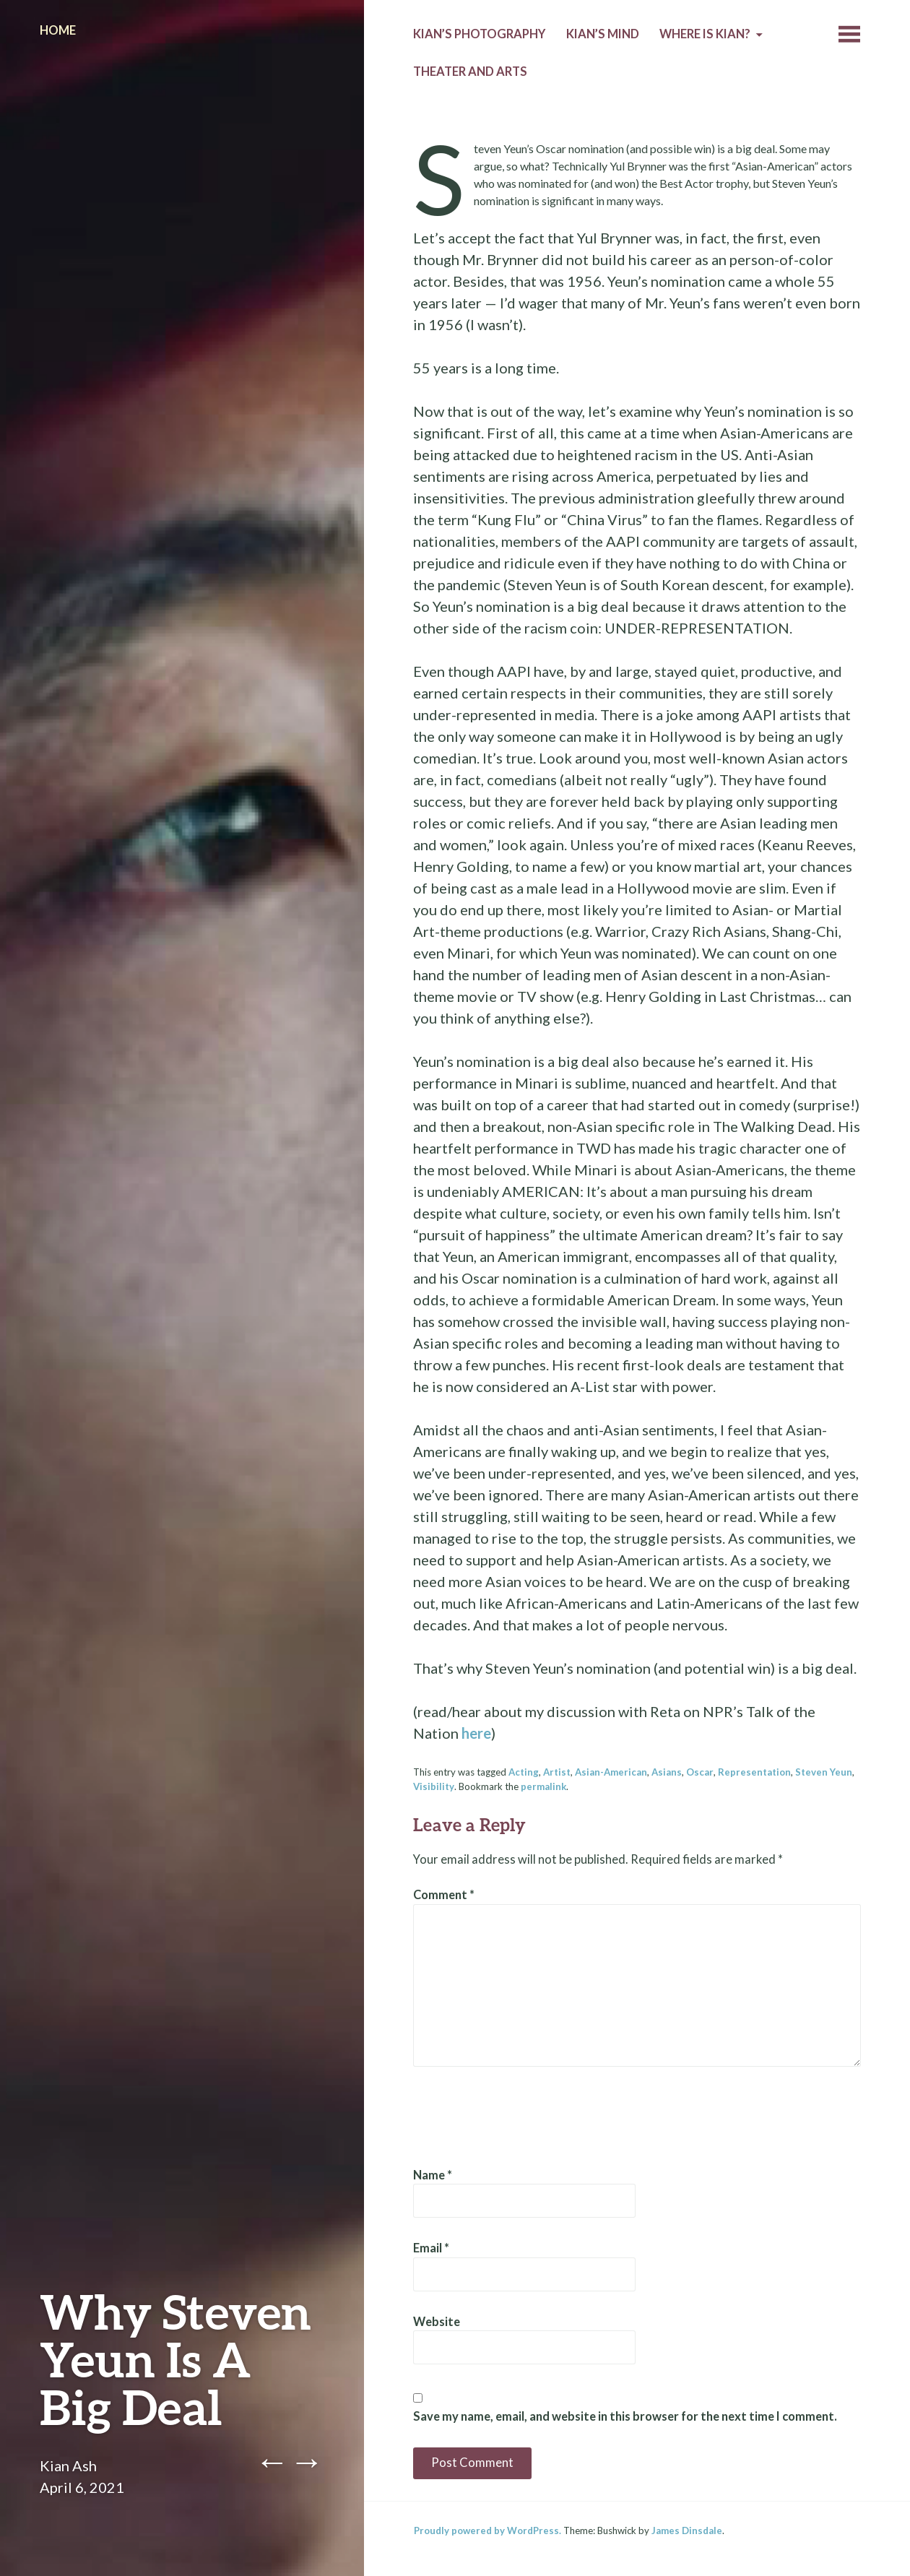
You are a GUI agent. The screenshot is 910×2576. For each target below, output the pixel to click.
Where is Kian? (704, 34)
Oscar (700, 1772)
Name (432, 2175)
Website (436, 2321)
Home (58, 30)
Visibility (433, 1786)
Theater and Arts (470, 71)
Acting (523, 1772)
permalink (543, 1786)
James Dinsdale (686, 2530)
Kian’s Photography (479, 34)
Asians (666, 1772)
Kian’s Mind (602, 34)
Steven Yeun (823, 1772)
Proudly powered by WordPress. (487, 2530)
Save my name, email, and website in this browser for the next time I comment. (625, 2416)
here (476, 1733)
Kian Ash (68, 2465)
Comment (443, 1895)
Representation (754, 1772)
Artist (557, 1772)
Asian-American (611, 1772)
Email (431, 2248)
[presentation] (523, 2116)
